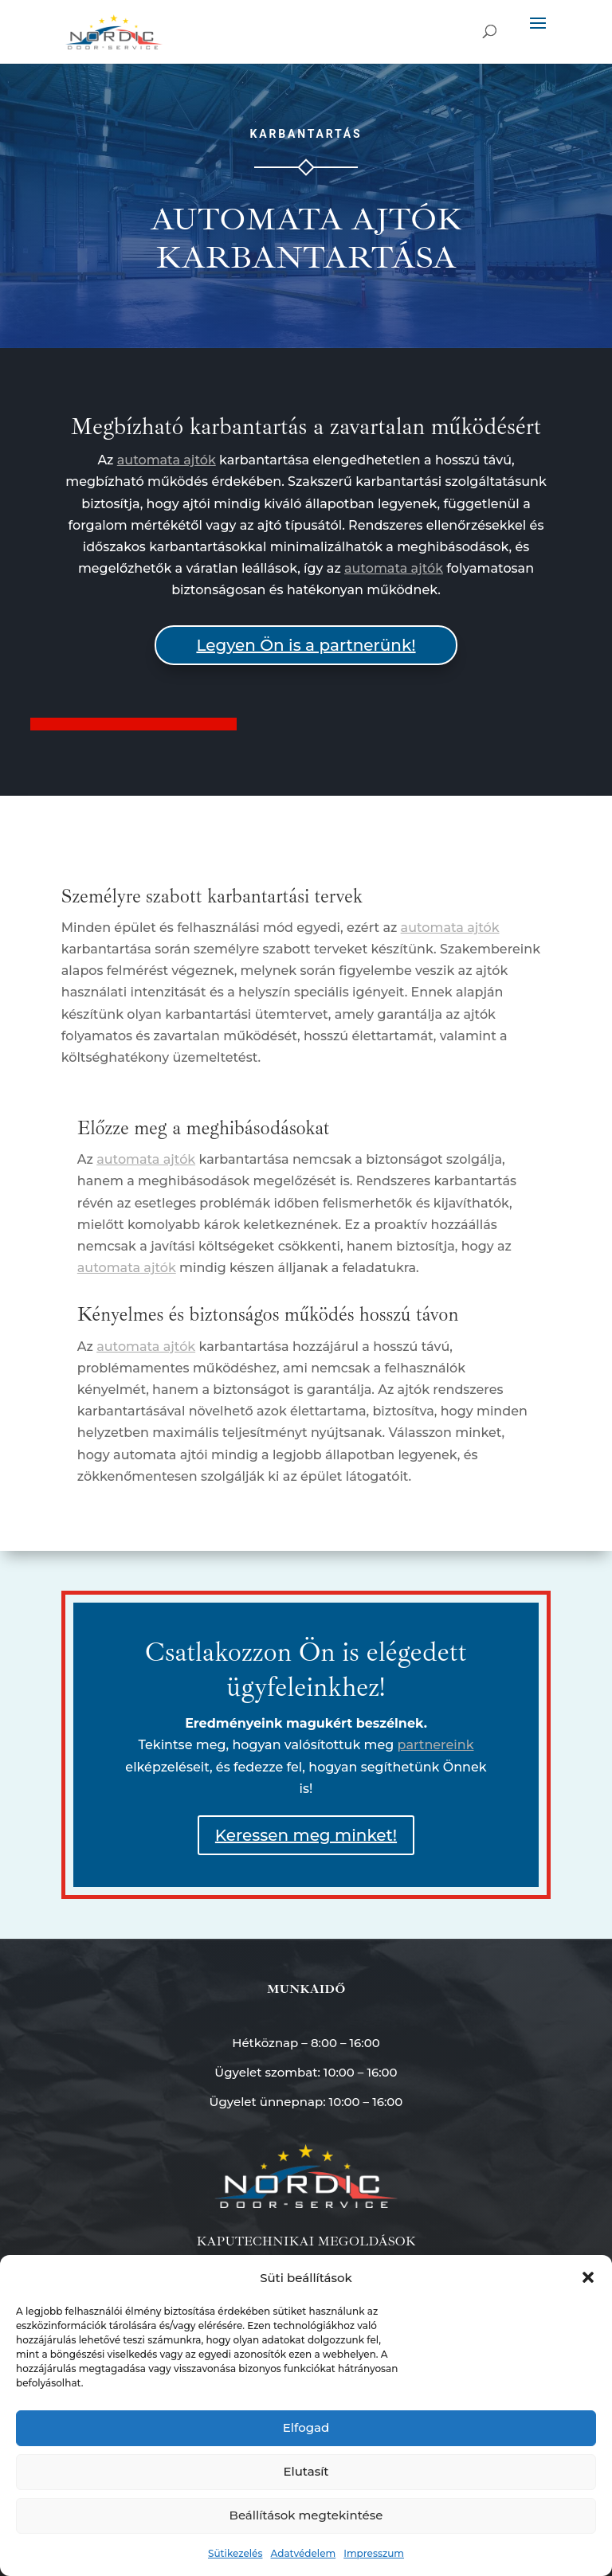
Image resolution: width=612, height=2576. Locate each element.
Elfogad (306, 2427)
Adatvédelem (302, 2553)
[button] (588, 2277)
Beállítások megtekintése (306, 2515)
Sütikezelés (235, 2553)
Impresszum (373, 2553)
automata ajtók (166, 460)
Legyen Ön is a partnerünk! (305, 645)
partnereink (436, 1744)
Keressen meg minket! (306, 1835)
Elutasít (305, 2471)
